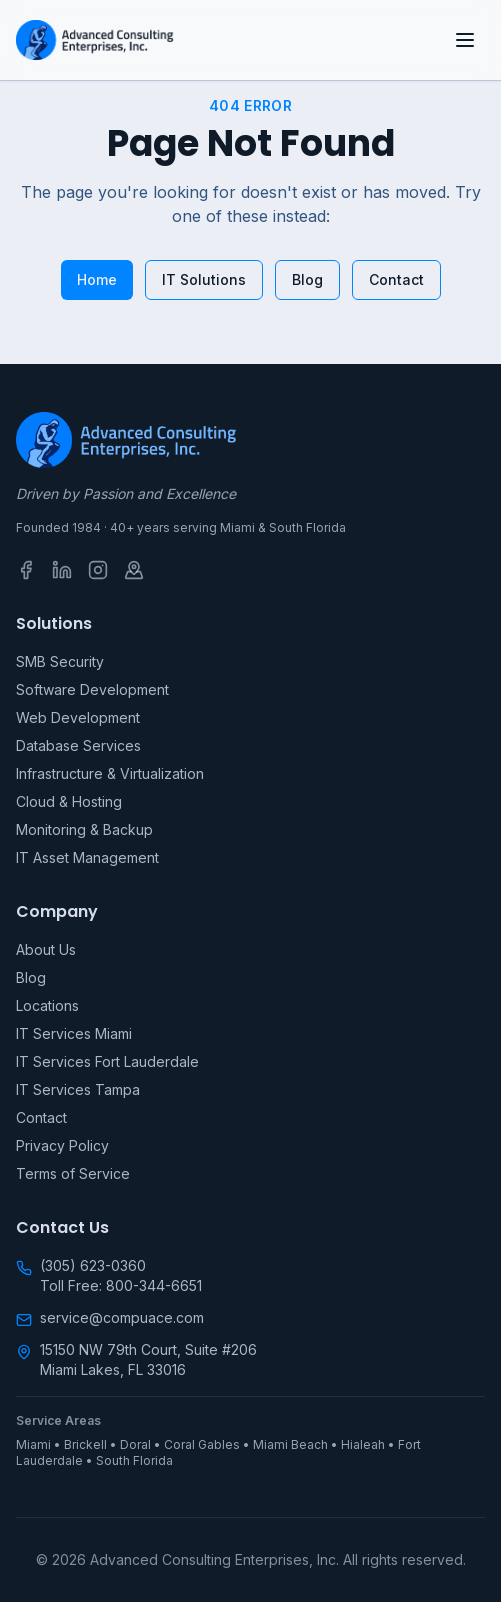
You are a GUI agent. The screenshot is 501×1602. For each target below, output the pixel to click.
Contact (396, 279)
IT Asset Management (87, 857)
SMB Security (60, 661)
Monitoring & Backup (84, 829)
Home (97, 279)
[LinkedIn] (62, 570)
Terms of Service (73, 1173)
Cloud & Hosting (69, 801)
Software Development (92, 689)
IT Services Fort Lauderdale (107, 1061)
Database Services (78, 745)
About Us (46, 949)
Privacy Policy (62, 1145)
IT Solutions (204, 279)
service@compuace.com (122, 1317)
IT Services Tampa (78, 1089)
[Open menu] (465, 40)
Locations (47, 1005)
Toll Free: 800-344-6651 (121, 1285)
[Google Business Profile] (134, 570)
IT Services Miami (74, 1033)
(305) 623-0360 (93, 1265)
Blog (307, 279)
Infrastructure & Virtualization (110, 773)
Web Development (78, 717)
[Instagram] (98, 570)
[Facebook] (26, 570)
